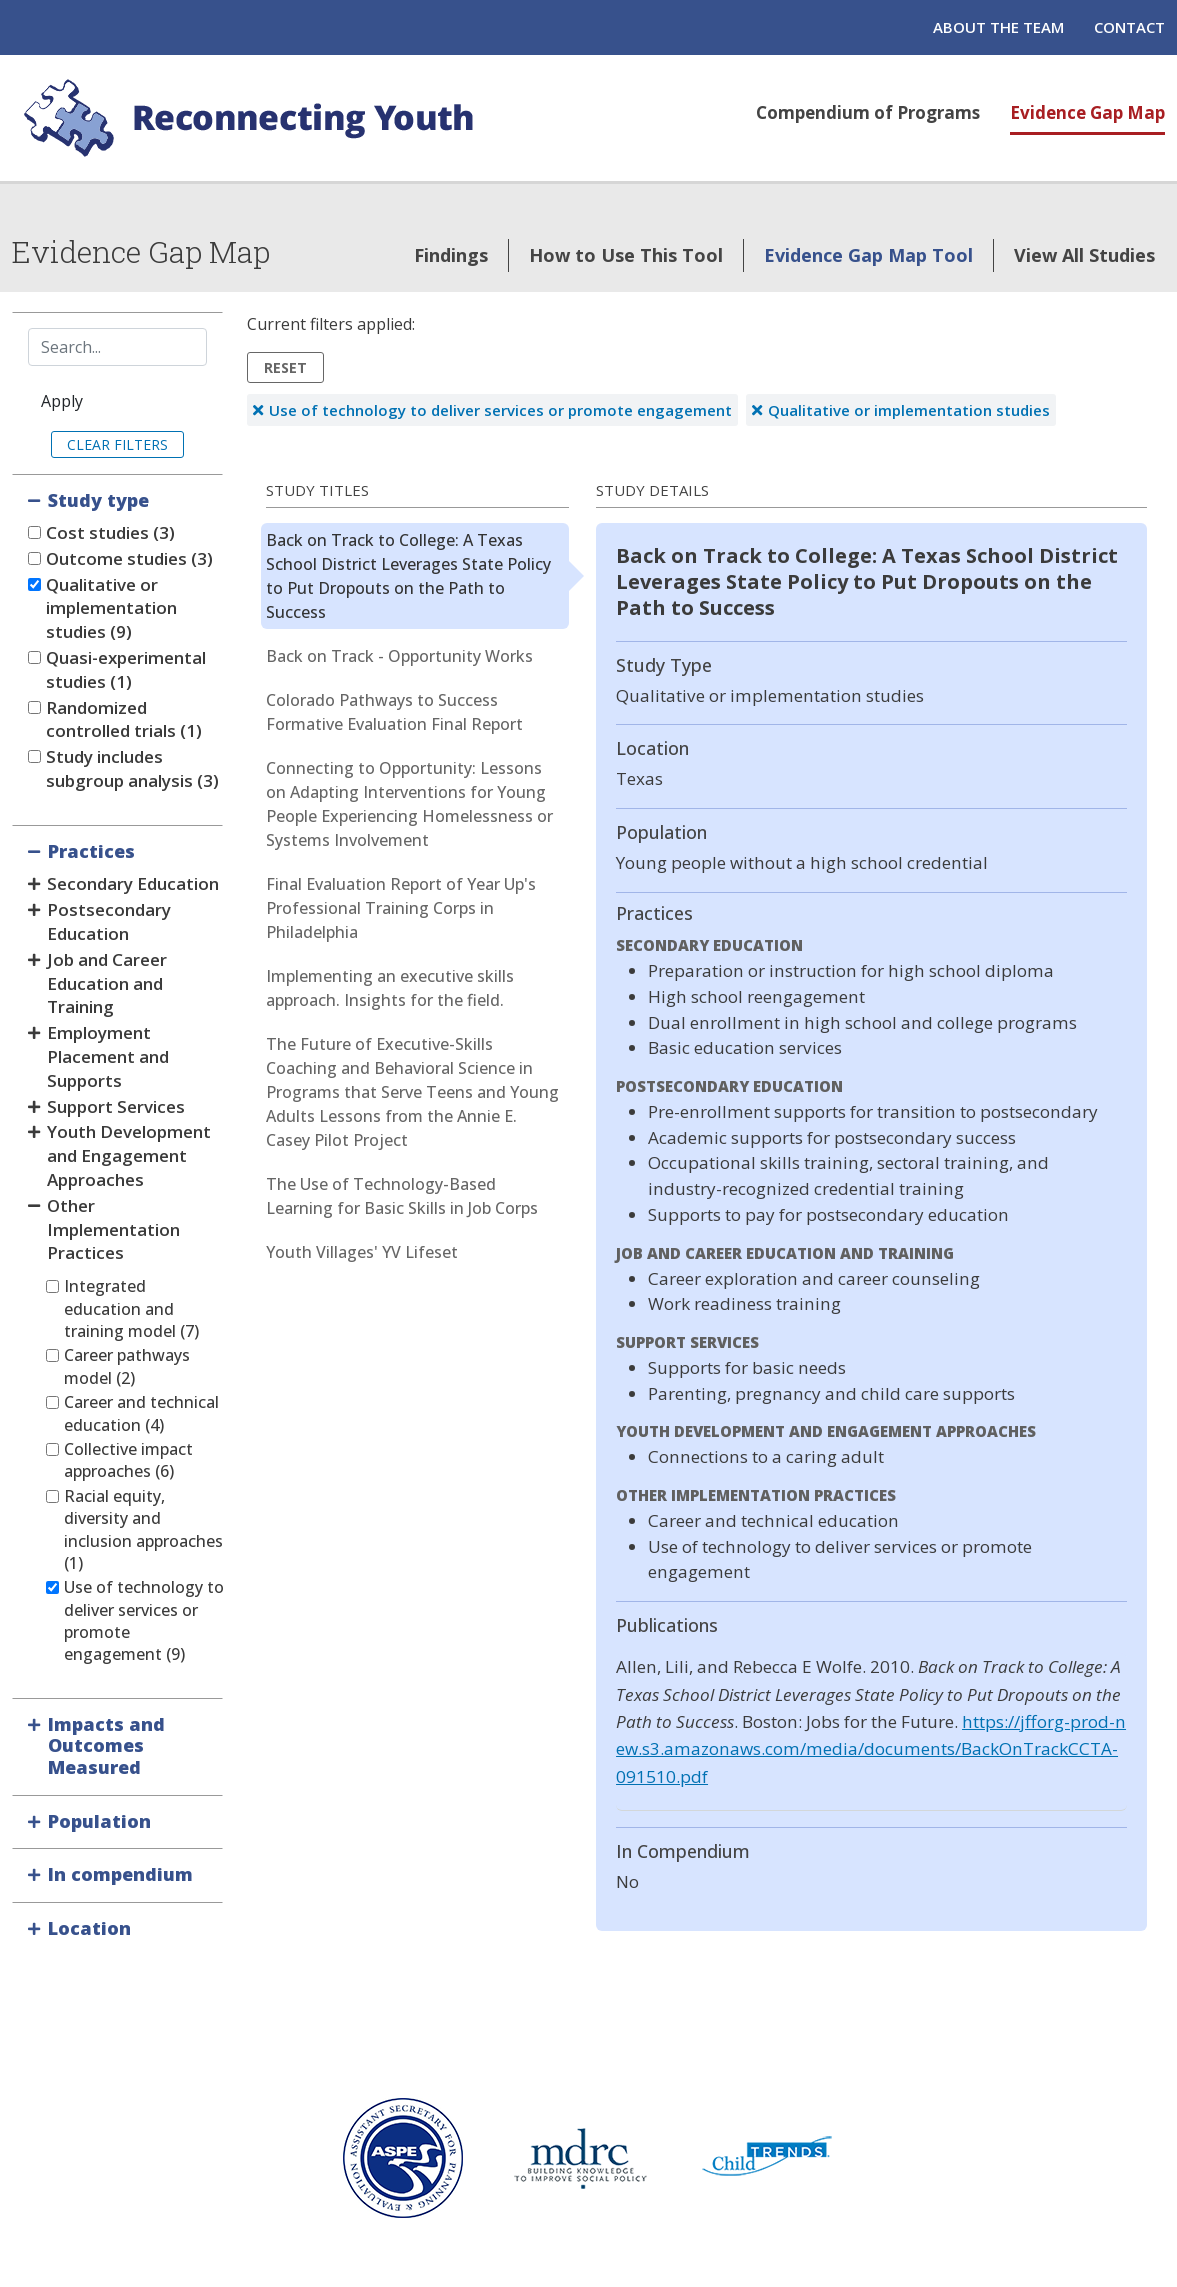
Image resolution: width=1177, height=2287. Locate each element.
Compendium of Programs (868, 112)
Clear (88, 444)
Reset (285, 367)
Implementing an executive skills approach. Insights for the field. (390, 988)
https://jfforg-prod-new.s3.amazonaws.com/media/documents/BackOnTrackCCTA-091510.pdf (871, 1749)
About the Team (998, 27)
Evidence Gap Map (1087, 112)
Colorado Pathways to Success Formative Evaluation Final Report (394, 712)
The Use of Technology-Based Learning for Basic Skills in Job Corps (402, 1196)
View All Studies (1084, 255)
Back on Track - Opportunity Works (399, 656)
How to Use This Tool (626, 255)
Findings (451, 255)
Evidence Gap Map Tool (868, 255)
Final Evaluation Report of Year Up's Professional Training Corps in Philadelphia (401, 908)
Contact (1129, 27)
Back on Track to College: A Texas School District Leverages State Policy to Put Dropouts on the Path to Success (408, 576)
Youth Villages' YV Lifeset (362, 1252)
